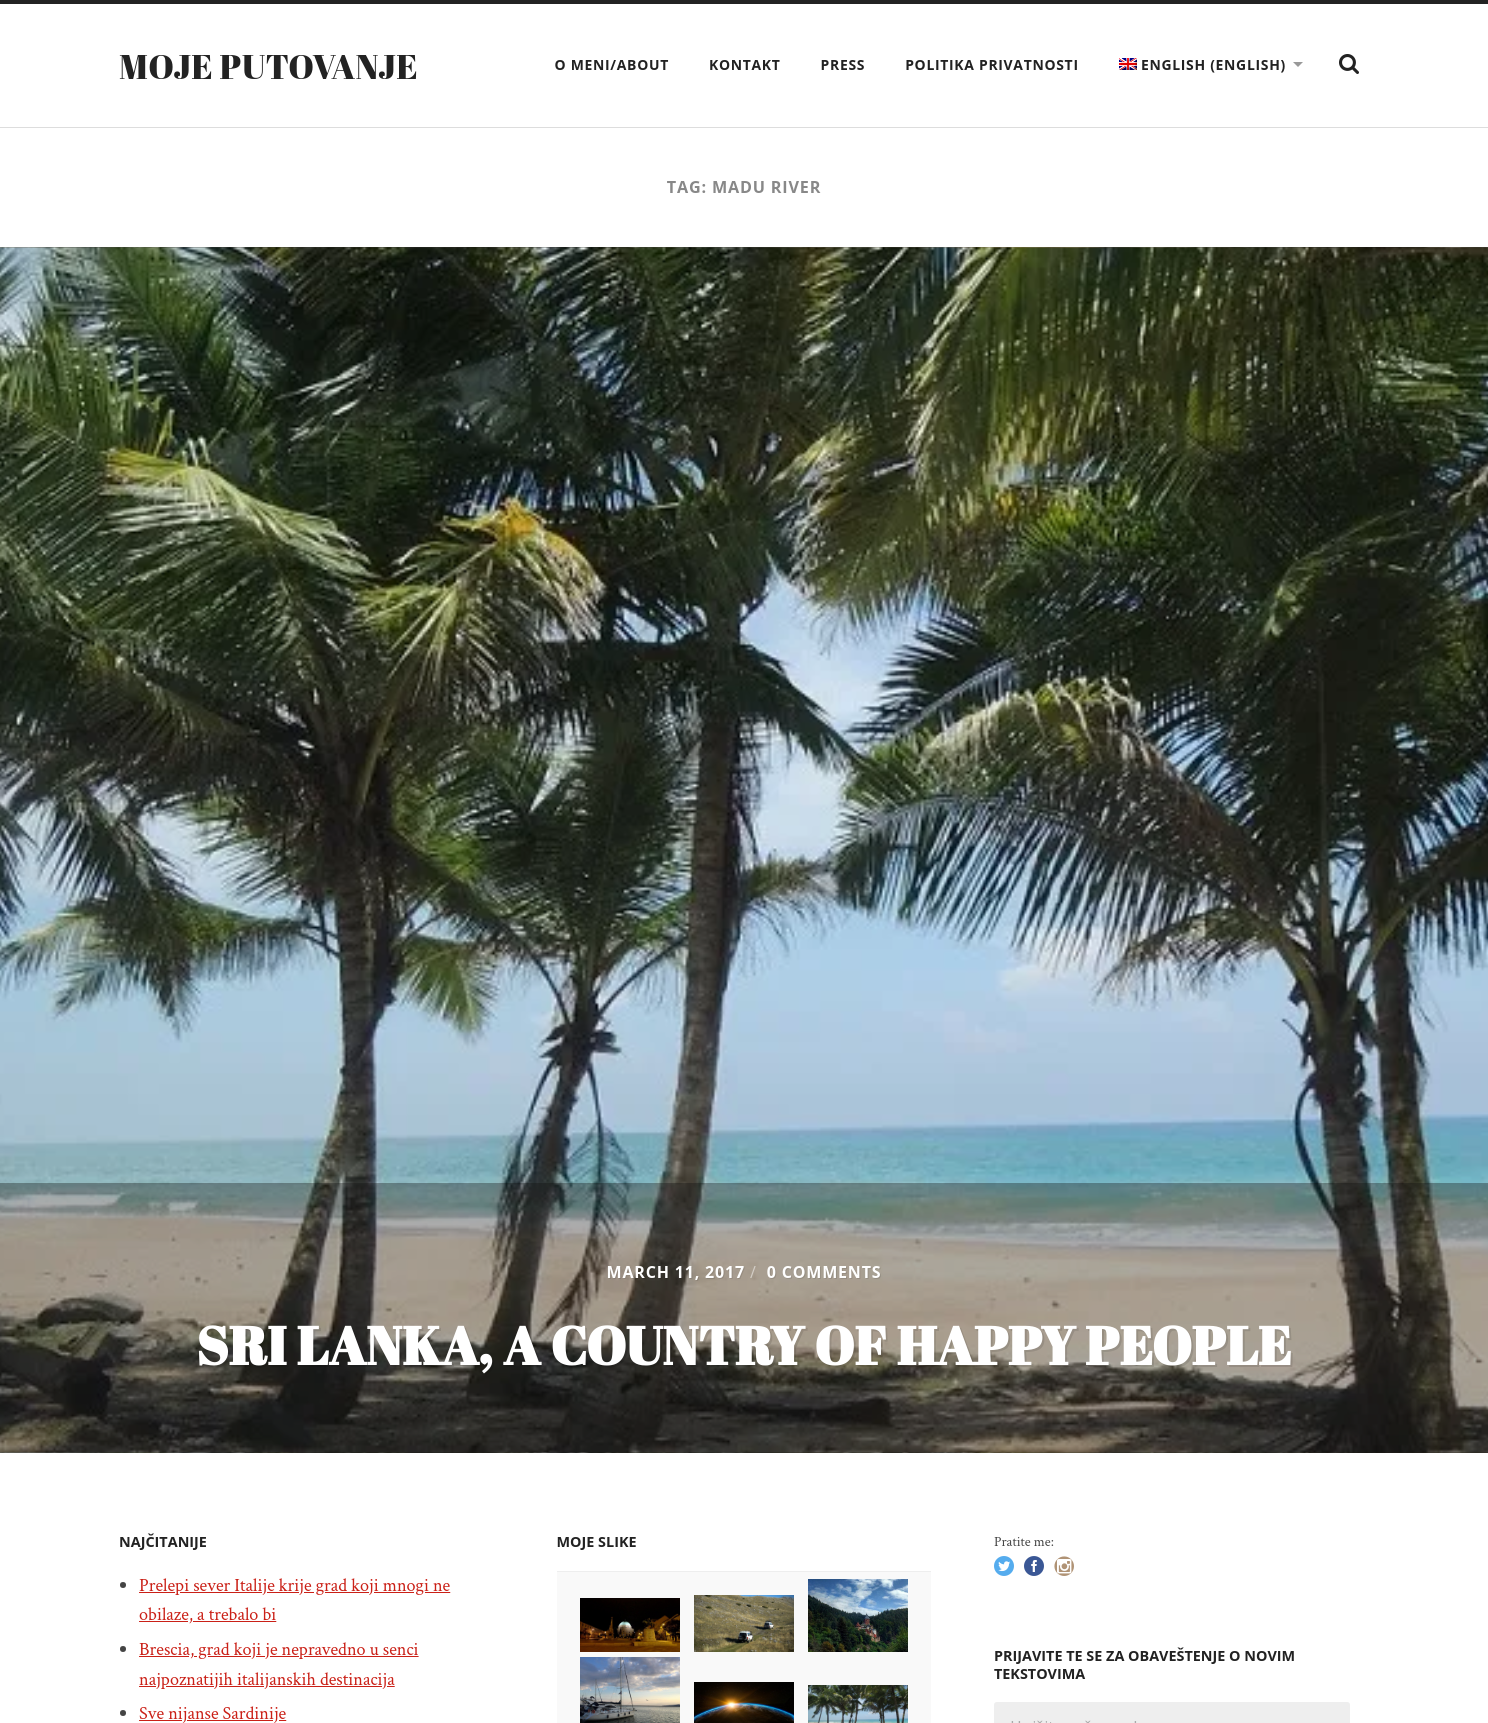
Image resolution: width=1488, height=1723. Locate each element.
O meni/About (612, 64)
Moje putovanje (275, 65)
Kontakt (745, 64)
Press (843, 64)
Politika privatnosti (992, 64)
